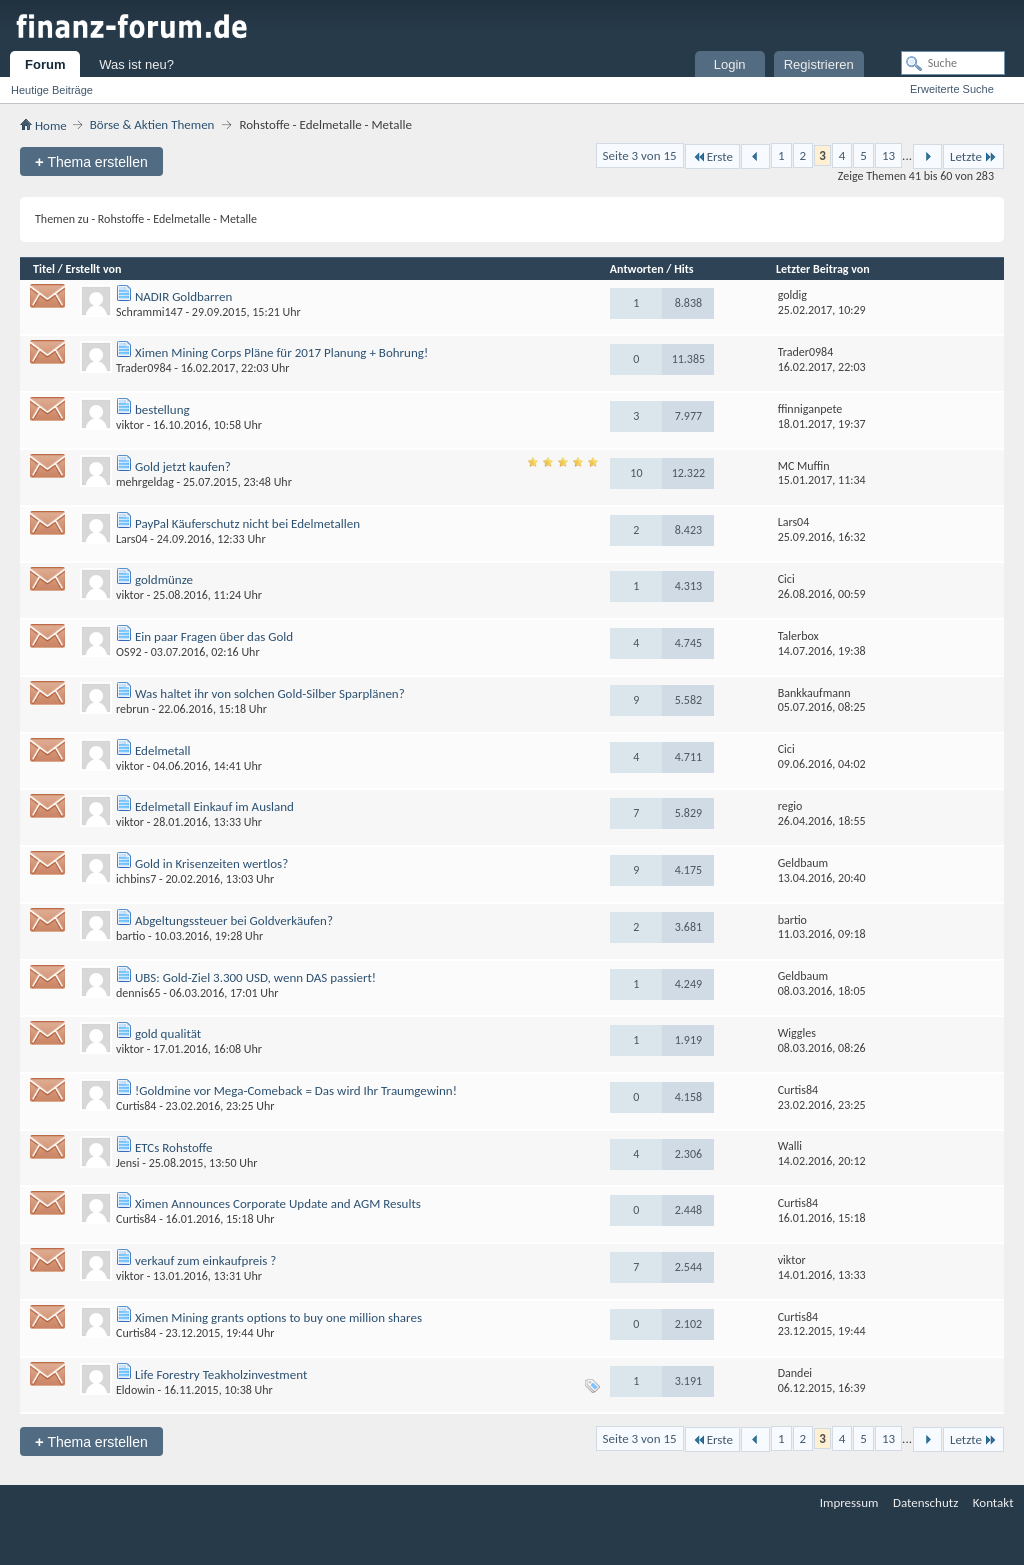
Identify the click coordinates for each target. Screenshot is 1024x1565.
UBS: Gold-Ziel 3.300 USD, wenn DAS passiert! (255, 977)
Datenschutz (925, 1502)
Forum (45, 64)
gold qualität (168, 1033)
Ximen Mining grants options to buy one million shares (278, 1317)
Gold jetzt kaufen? (183, 466)
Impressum (849, 1502)
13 (888, 155)
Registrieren (819, 64)
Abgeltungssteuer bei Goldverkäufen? (234, 920)
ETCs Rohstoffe (174, 1147)
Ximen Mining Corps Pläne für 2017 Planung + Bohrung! (281, 352)
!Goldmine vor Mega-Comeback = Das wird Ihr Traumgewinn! (296, 1090)
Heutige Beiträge (52, 90)
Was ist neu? (136, 64)
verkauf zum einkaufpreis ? (205, 1260)
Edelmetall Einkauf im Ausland (214, 806)
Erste (712, 156)
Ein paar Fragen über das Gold (214, 636)
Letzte (973, 156)
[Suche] (953, 63)
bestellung (162, 409)
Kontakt (993, 1502)
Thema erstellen (91, 161)
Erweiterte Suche (952, 89)
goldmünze (164, 579)
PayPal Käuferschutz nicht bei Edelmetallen (247, 523)
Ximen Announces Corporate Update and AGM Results (278, 1203)
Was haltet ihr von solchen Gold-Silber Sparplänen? (270, 693)
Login (730, 64)
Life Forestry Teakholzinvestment (221, 1374)
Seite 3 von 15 (640, 155)
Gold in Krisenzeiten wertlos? (211, 863)
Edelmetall (163, 750)
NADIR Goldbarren (183, 296)
